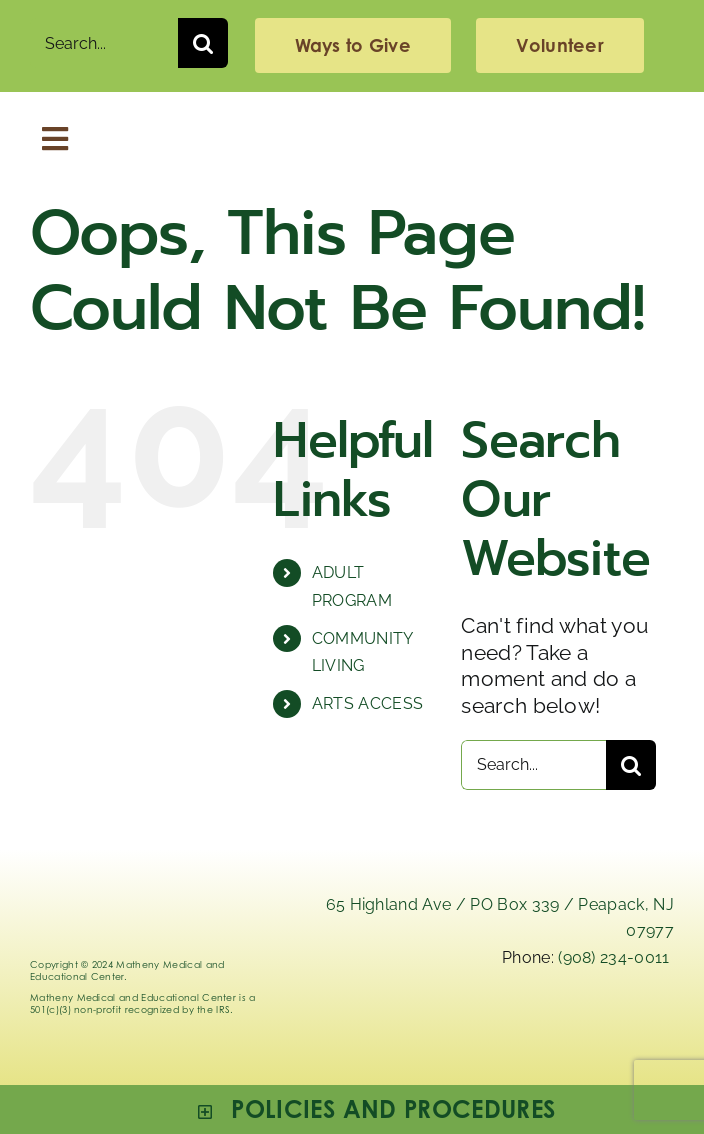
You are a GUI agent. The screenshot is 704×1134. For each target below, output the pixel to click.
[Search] (203, 43)
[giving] (353, 45)
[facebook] (605, 1020)
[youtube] (656, 1020)
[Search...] (104, 43)
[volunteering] (559, 45)
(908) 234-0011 (613, 957)
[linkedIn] (453, 1020)
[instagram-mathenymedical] (554, 1028)
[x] (504, 1020)
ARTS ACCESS (368, 703)
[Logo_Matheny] (352, 122)
